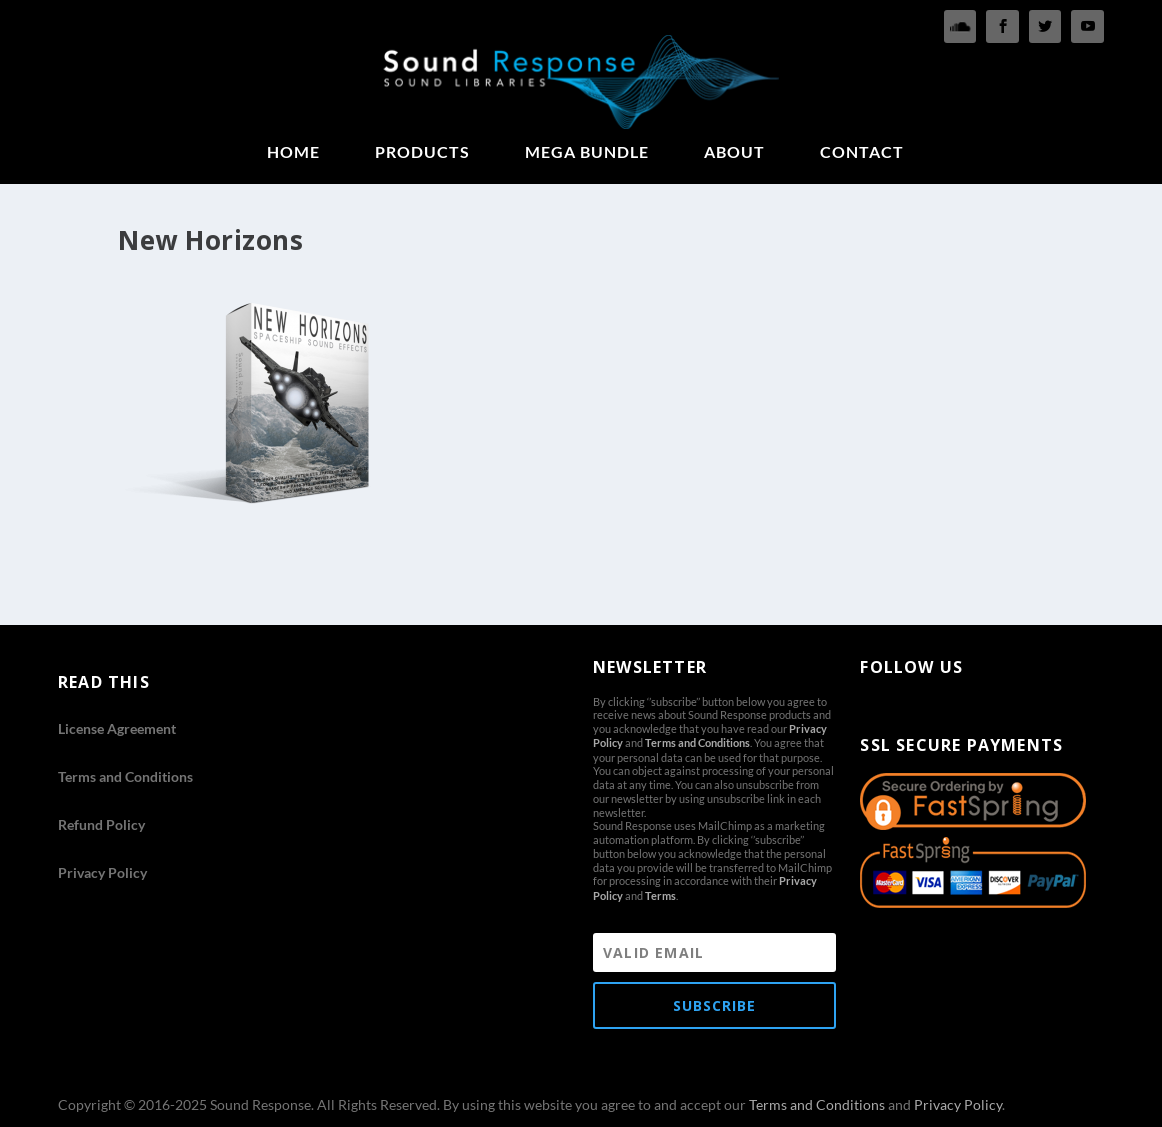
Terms (660, 895)
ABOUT (734, 152)
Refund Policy (101, 824)
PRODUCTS (422, 152)
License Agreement (117, 728)
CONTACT (862, 152)
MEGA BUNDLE (587, 152)
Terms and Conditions (125, 776)
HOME (293, 152)
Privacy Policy (102, 872)
